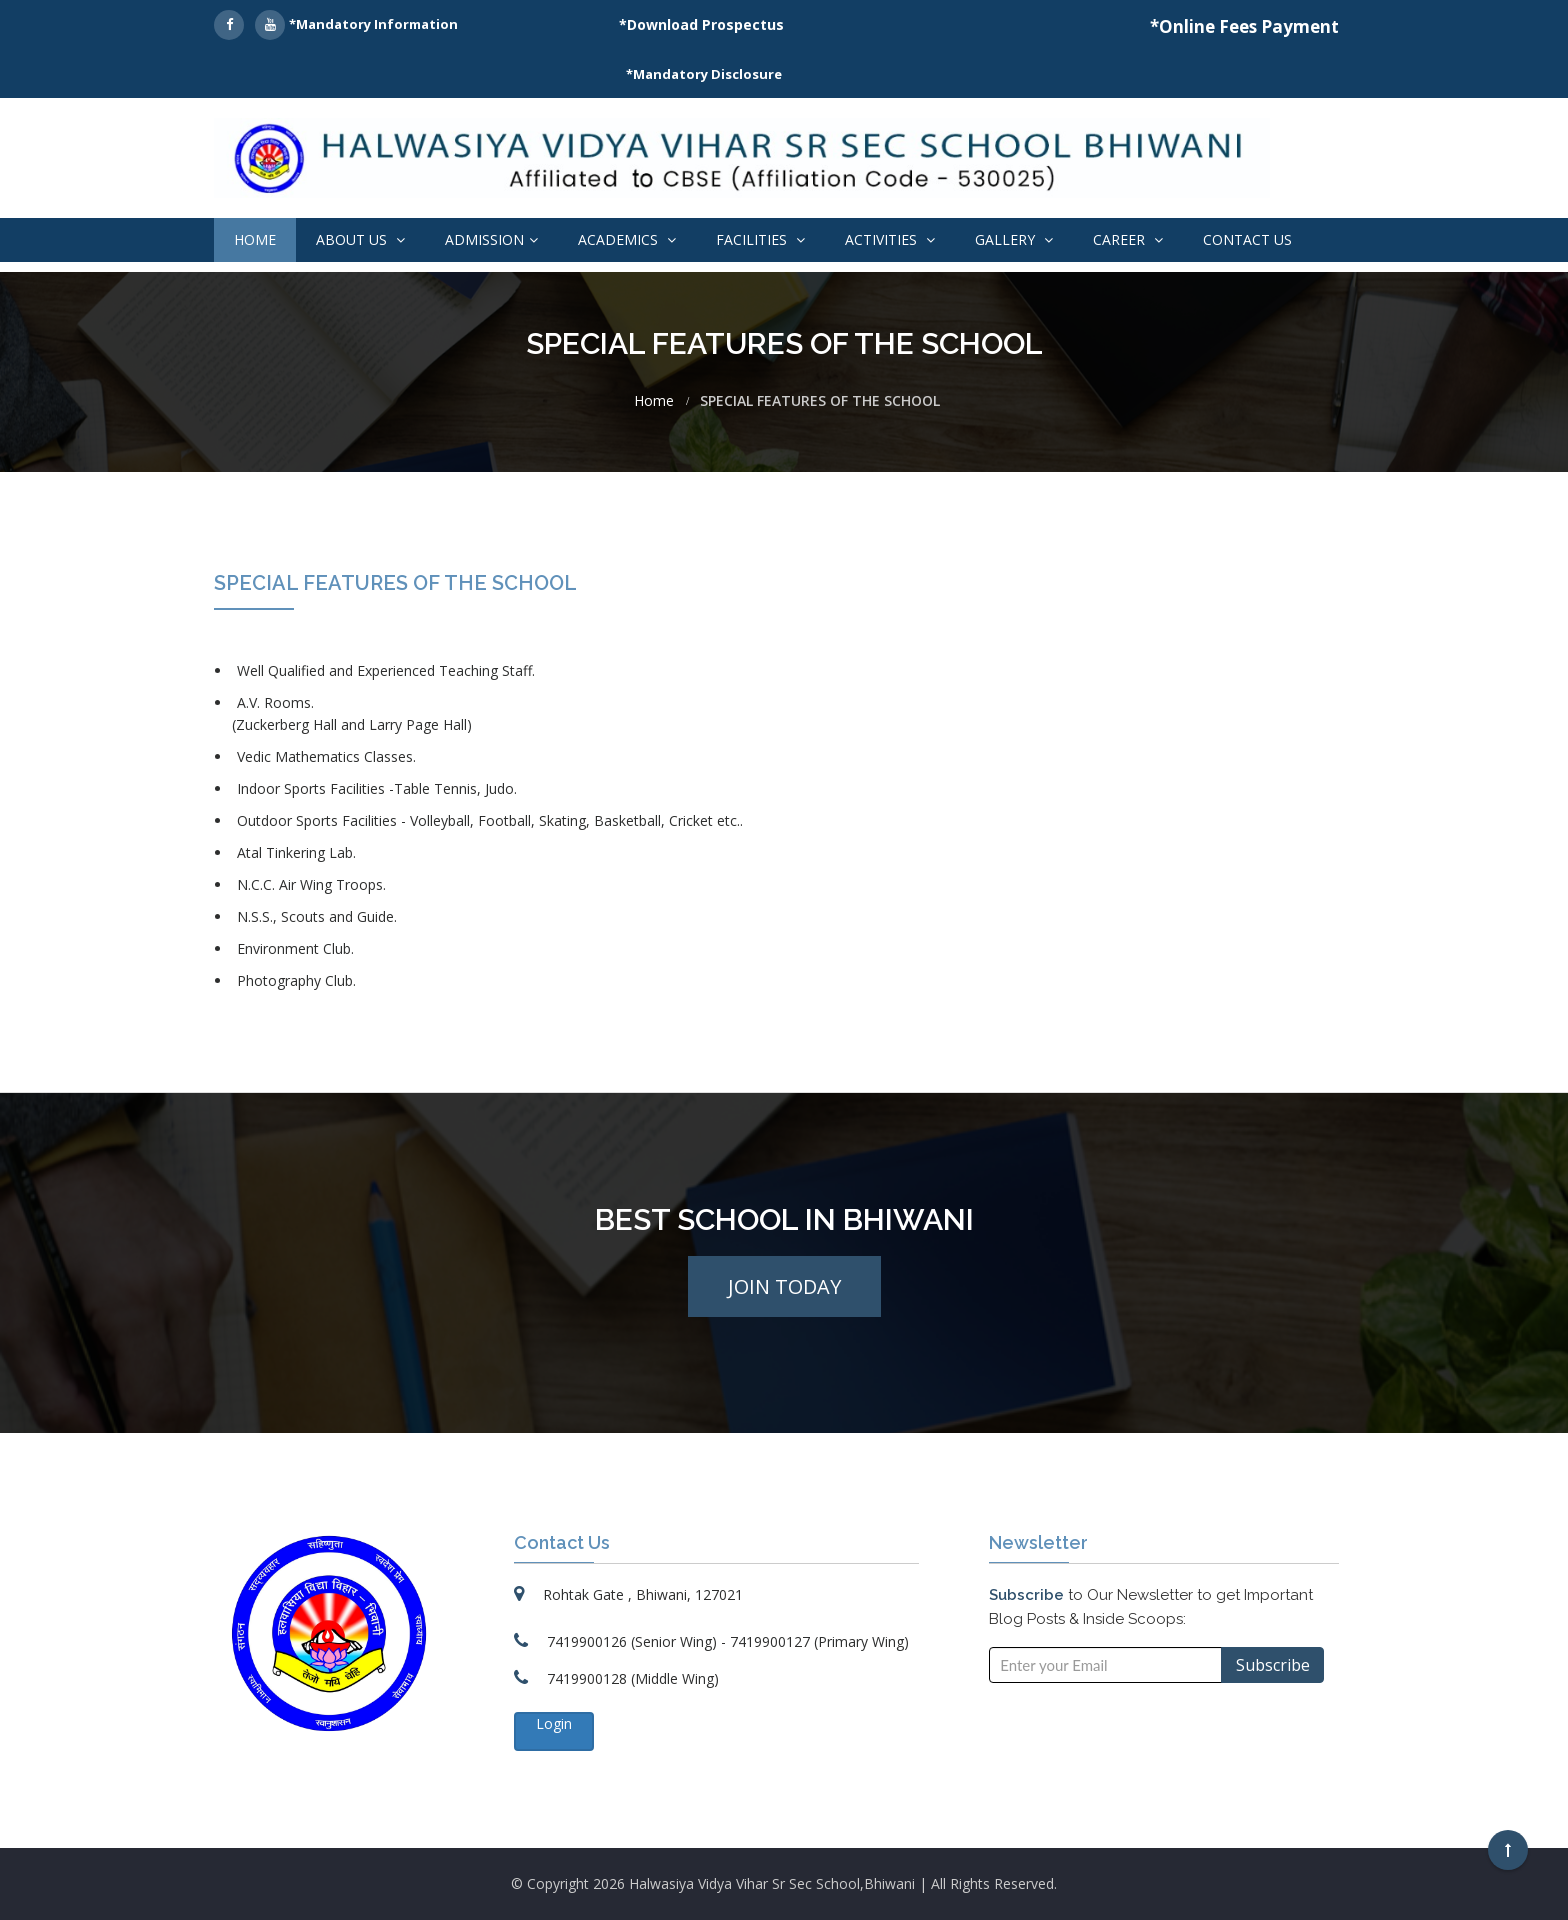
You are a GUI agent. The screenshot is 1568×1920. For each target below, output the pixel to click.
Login (554, 1723)
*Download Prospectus (701, 24)
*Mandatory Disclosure (704, 74)
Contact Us (1247, 239)
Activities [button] (890, 239)
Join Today (784, 1286)
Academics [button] (627, 239)
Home (255, 239)
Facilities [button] (760, 239)
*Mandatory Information (373, 24)
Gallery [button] (1014, 239)
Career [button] (1128, 239)
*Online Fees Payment (1244, 26)
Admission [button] (491, 239)
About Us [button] (360, 239)
